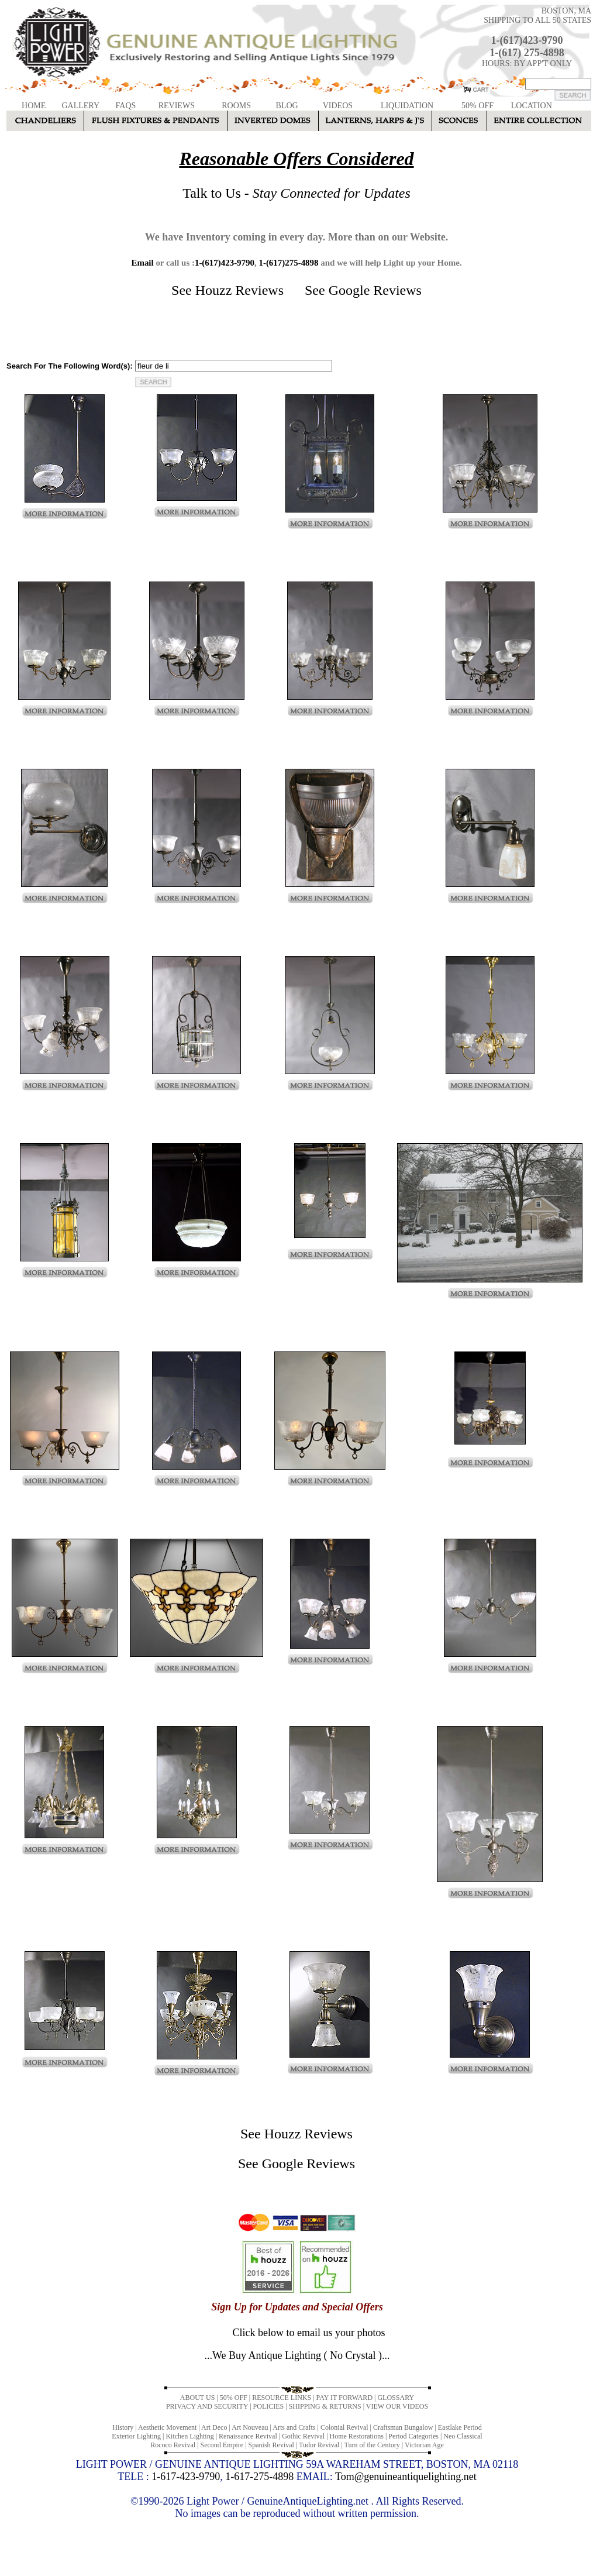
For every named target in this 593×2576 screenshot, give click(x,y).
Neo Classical (462, 2436)
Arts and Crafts (294, 2427)
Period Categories (413, 2436)
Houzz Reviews (239, 290)
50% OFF (477, 105)
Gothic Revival (303, 2436)
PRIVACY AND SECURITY (207, 2406)
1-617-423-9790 (185, 2476)
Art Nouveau (250, 2427)
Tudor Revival (319, 2445)
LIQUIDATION (407, 105)
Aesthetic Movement (167, 2427)
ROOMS (236, 105)
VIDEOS (338, 105)
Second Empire (222, 2445)
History (122, 2427)
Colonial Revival (344, 2427)
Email (142, 262)
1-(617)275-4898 (288, 262)
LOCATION (531, 105)
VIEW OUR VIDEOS (397, 2406)
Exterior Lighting (136, 2436)
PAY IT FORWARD (344, 2397)
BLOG (287, 105)
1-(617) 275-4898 (526, 53)
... (296, 2355)
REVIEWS (176, 105)
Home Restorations (357, 2436)
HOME (34, 105)
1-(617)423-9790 (527, 40)
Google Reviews (375, 290)
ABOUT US (197, 2397)
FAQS (126, 105)
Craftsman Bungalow (403, 2427)
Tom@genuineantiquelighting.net (406, 2476)
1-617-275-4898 (259, 2476)
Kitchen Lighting (189, 2436)
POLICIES (268, 2406)
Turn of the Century (372, 2445)
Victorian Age (424, 2445)
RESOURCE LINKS (281, 2397)
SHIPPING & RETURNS (325, 2406)
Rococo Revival (172, 2445)
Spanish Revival (271, 2445)
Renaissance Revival (248, 2436)
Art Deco (214, 2427)
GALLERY (80, 105)
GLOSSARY (395, 2397)
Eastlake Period (460, 2427)
